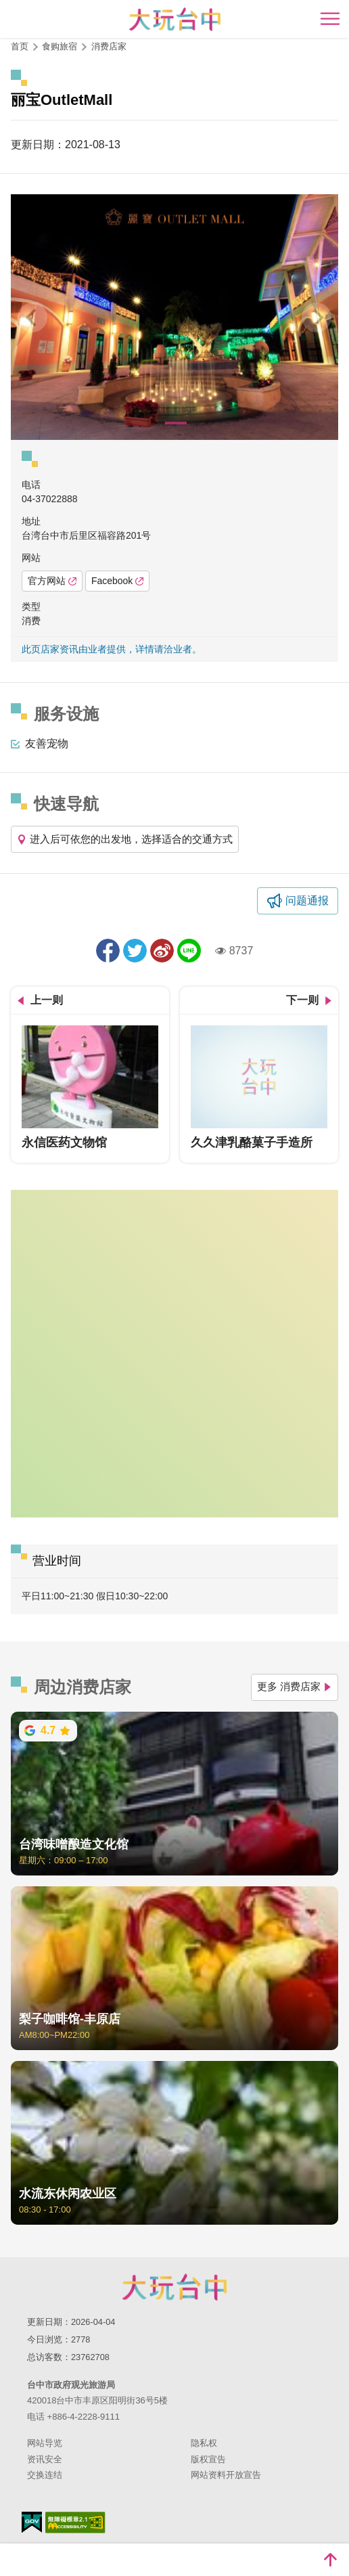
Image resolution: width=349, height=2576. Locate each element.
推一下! (135, 950)
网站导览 (44, 2443)
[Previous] (32, 317)
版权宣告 (208, 2459)
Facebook (117, 580)
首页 (19, 46)
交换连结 (44, 2475)
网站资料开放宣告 (226, 2475)
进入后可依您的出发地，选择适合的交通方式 (125, 839)
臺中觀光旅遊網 (174, 19)
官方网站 (52, 580)
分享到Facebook (108, 950)
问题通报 (307, 900)
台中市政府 (174, 2287)
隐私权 (204, 2443)
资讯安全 (44, 2459)
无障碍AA (75, 2522)
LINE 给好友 (189, 950)
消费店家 (108, 46)
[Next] (316, 317)
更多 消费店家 (294, 1686)
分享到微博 (162, 950)
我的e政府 (32, 2522)
